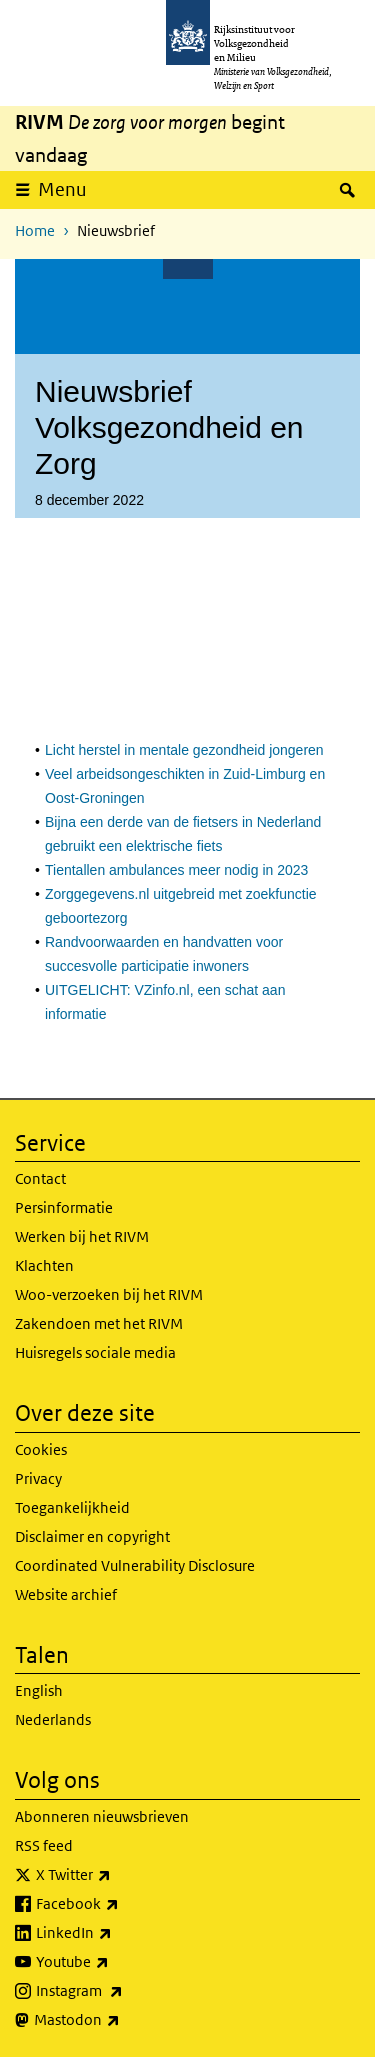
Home (35, 230)
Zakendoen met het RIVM (99, 1323)
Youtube (116, 1962)
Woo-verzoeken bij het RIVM (109, 1294)
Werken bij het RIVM (82, 1236)
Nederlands (53, 1719)
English (39, 1690)
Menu (62, 189)
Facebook (121, 1904)
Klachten (44, 1265)
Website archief (66, 1594)
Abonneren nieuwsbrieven (102, 1816)
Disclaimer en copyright (92, 1536)
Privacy (38, 1478)
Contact (40, 1178)
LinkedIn (118, 1933)
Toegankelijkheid (72, 1507)
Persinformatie (64, 1207)
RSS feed (44, 1845)
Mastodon (121, 2020)
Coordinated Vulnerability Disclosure (135, 1565)
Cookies (41, 1449)
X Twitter (117, 1875)
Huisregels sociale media (95, 1352)
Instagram (123, 1991)
